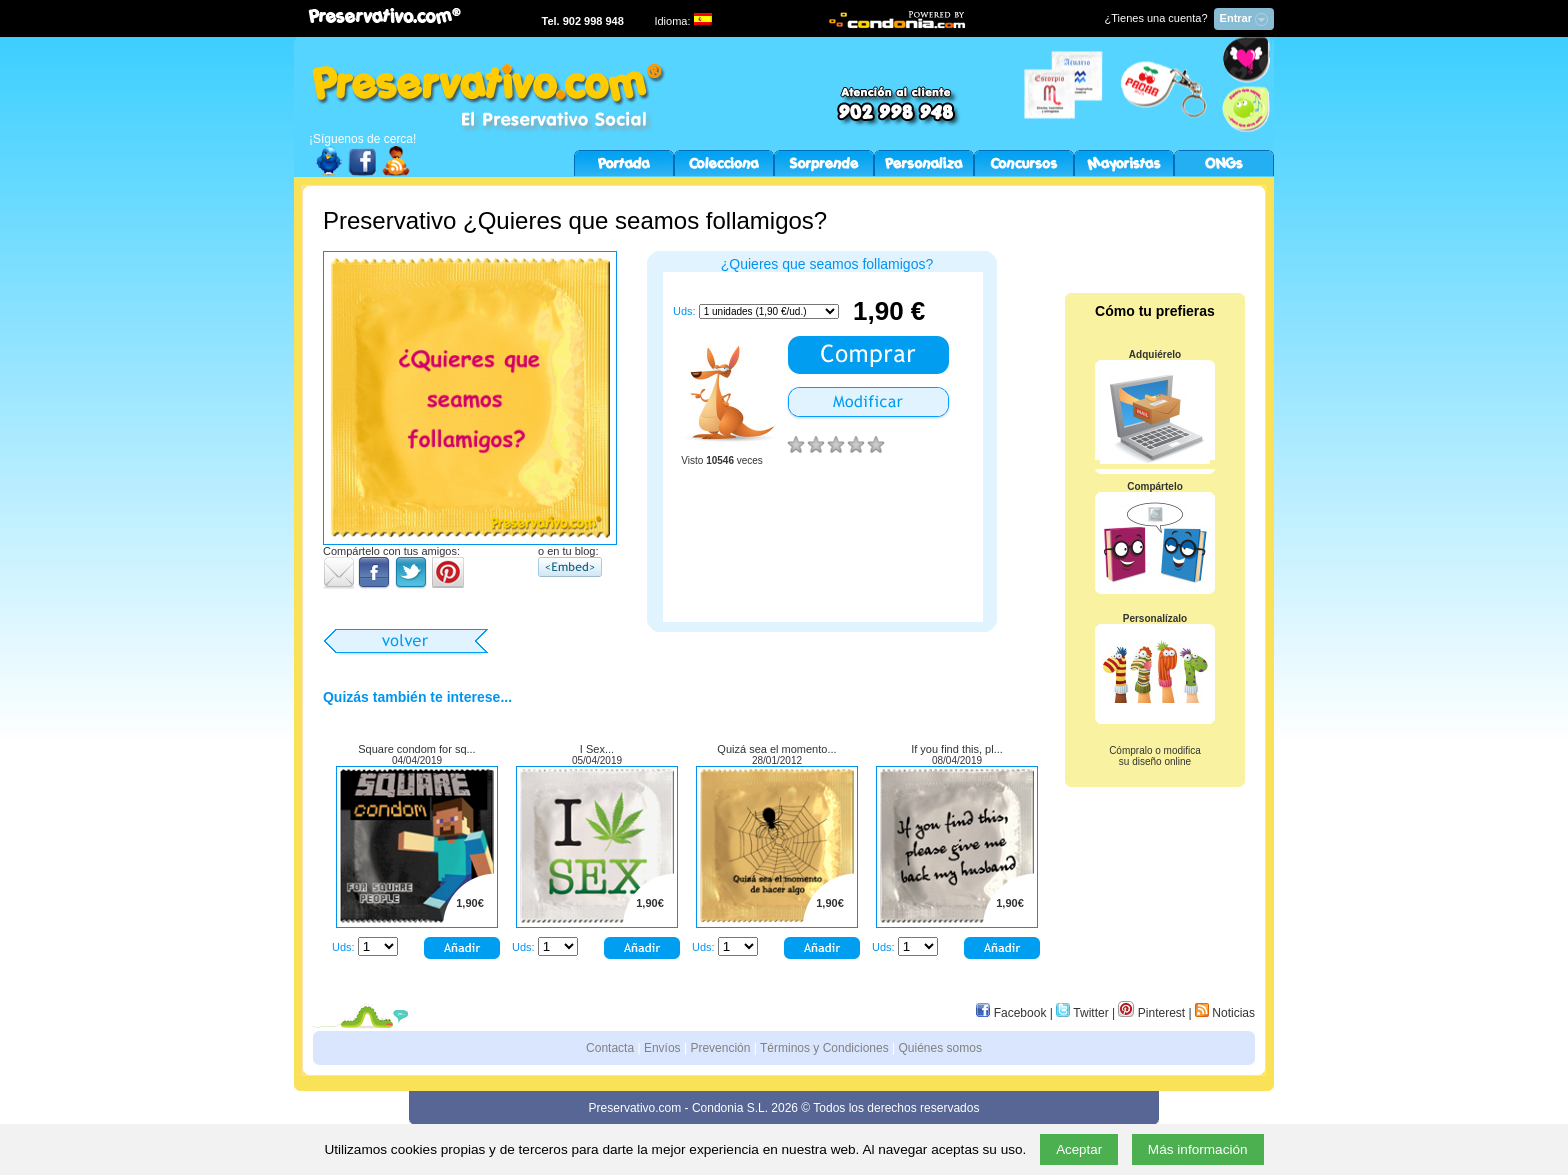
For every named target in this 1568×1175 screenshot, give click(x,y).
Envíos (662, 1048)
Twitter (1082, 1013)
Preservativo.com (635, 1108)
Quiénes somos (940, 1048)
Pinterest (1151, 1013)
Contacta (610, 1048)
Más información (1198, 1149)
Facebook (1011, 1013)
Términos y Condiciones (824, 1048)
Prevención (720, 1048)
